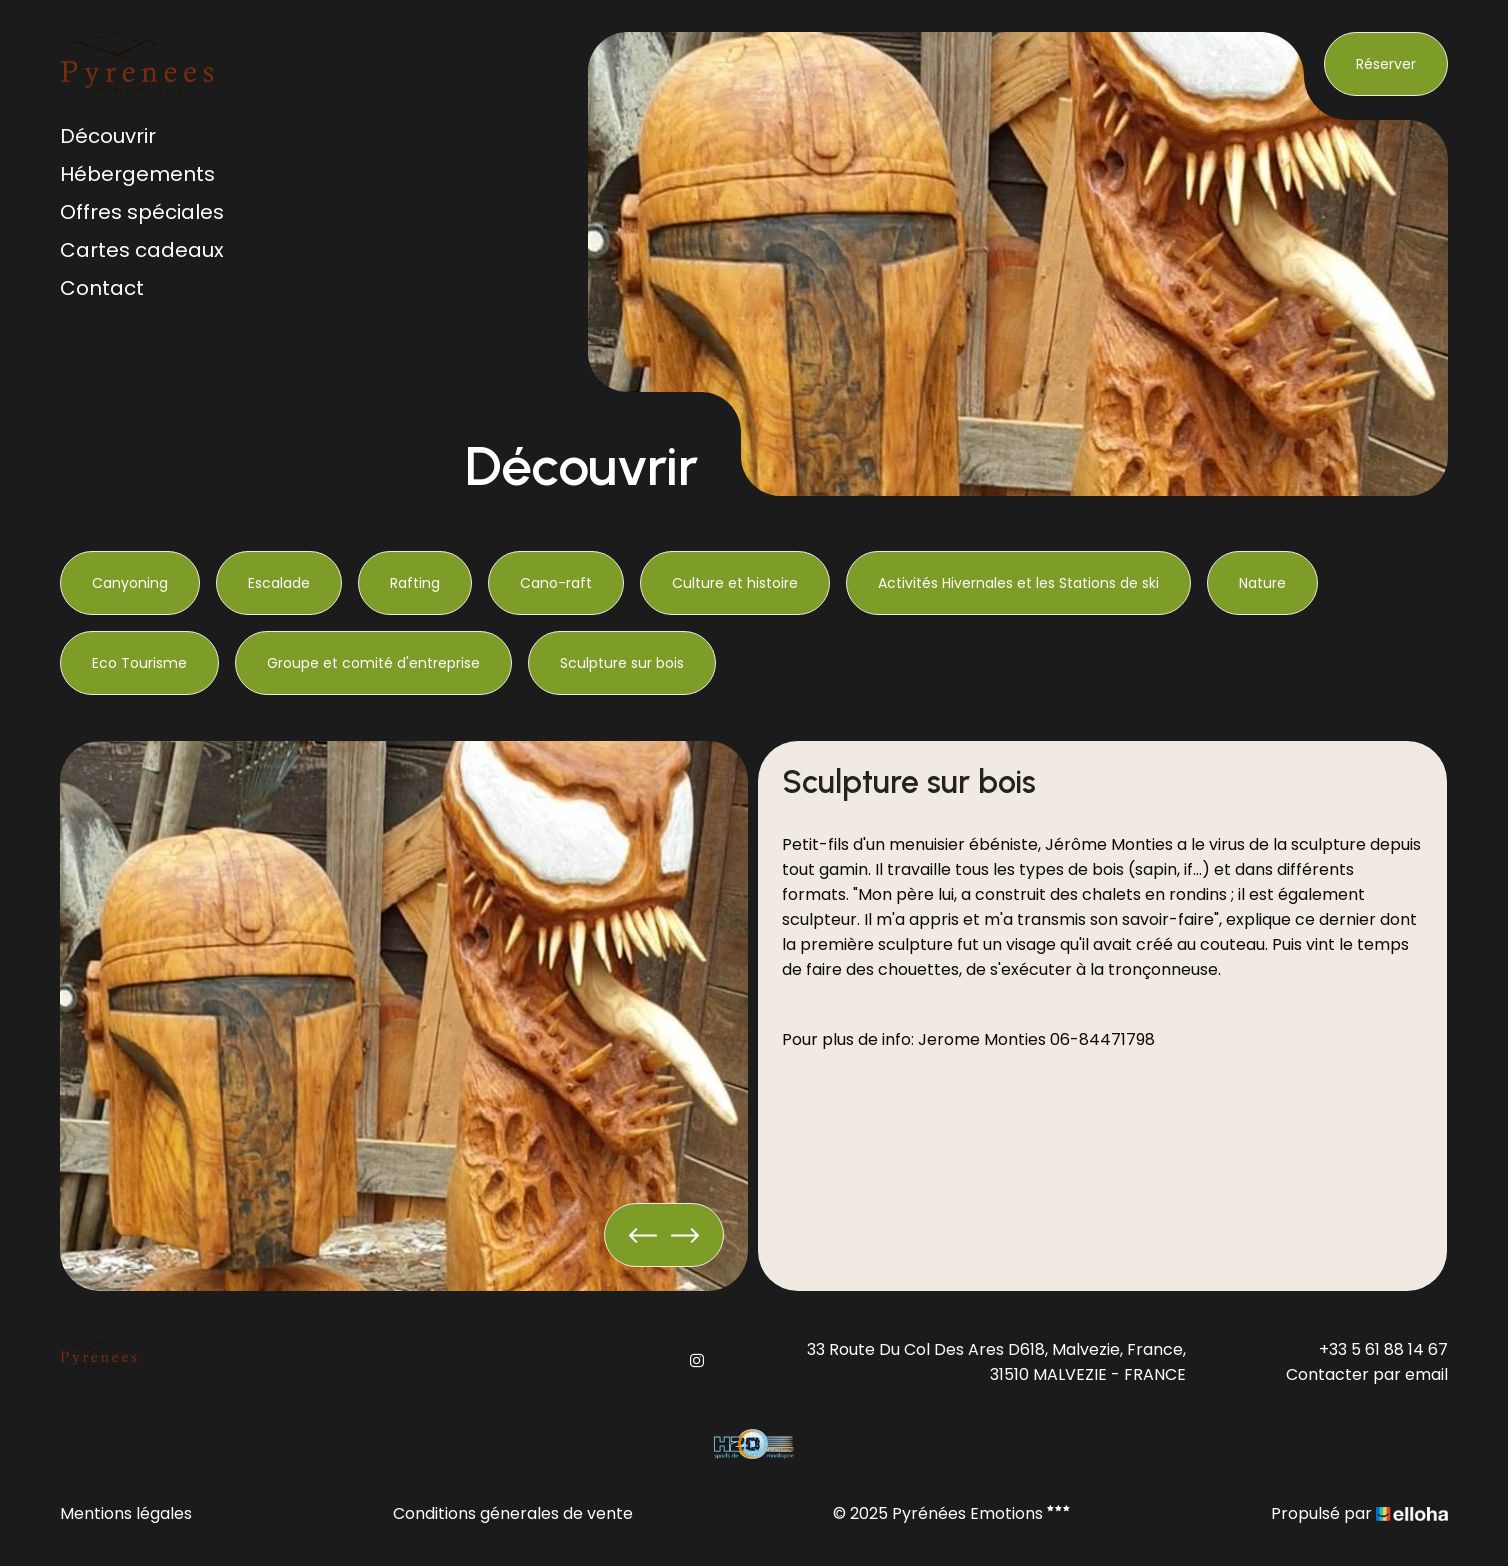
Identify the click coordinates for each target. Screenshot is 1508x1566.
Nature (1262, 583)
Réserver (1386, 64)
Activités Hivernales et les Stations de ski (1018, 583)
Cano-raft (556, 583)
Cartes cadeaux (142, 250)
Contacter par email (1367, 1374)
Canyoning (130, 583)
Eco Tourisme (139, 663)
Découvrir (108, 136)
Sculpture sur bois (622, 663)
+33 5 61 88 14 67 (1383, 1349)
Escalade (279, 583)
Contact (102, 288)
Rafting (415, 583)
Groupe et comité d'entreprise (373, 663)
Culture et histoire (735, 583)
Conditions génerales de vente (513, 1513)
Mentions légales (126, 1513)
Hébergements (137, 174)
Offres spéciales (142, 212)
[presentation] (643, 1235)
